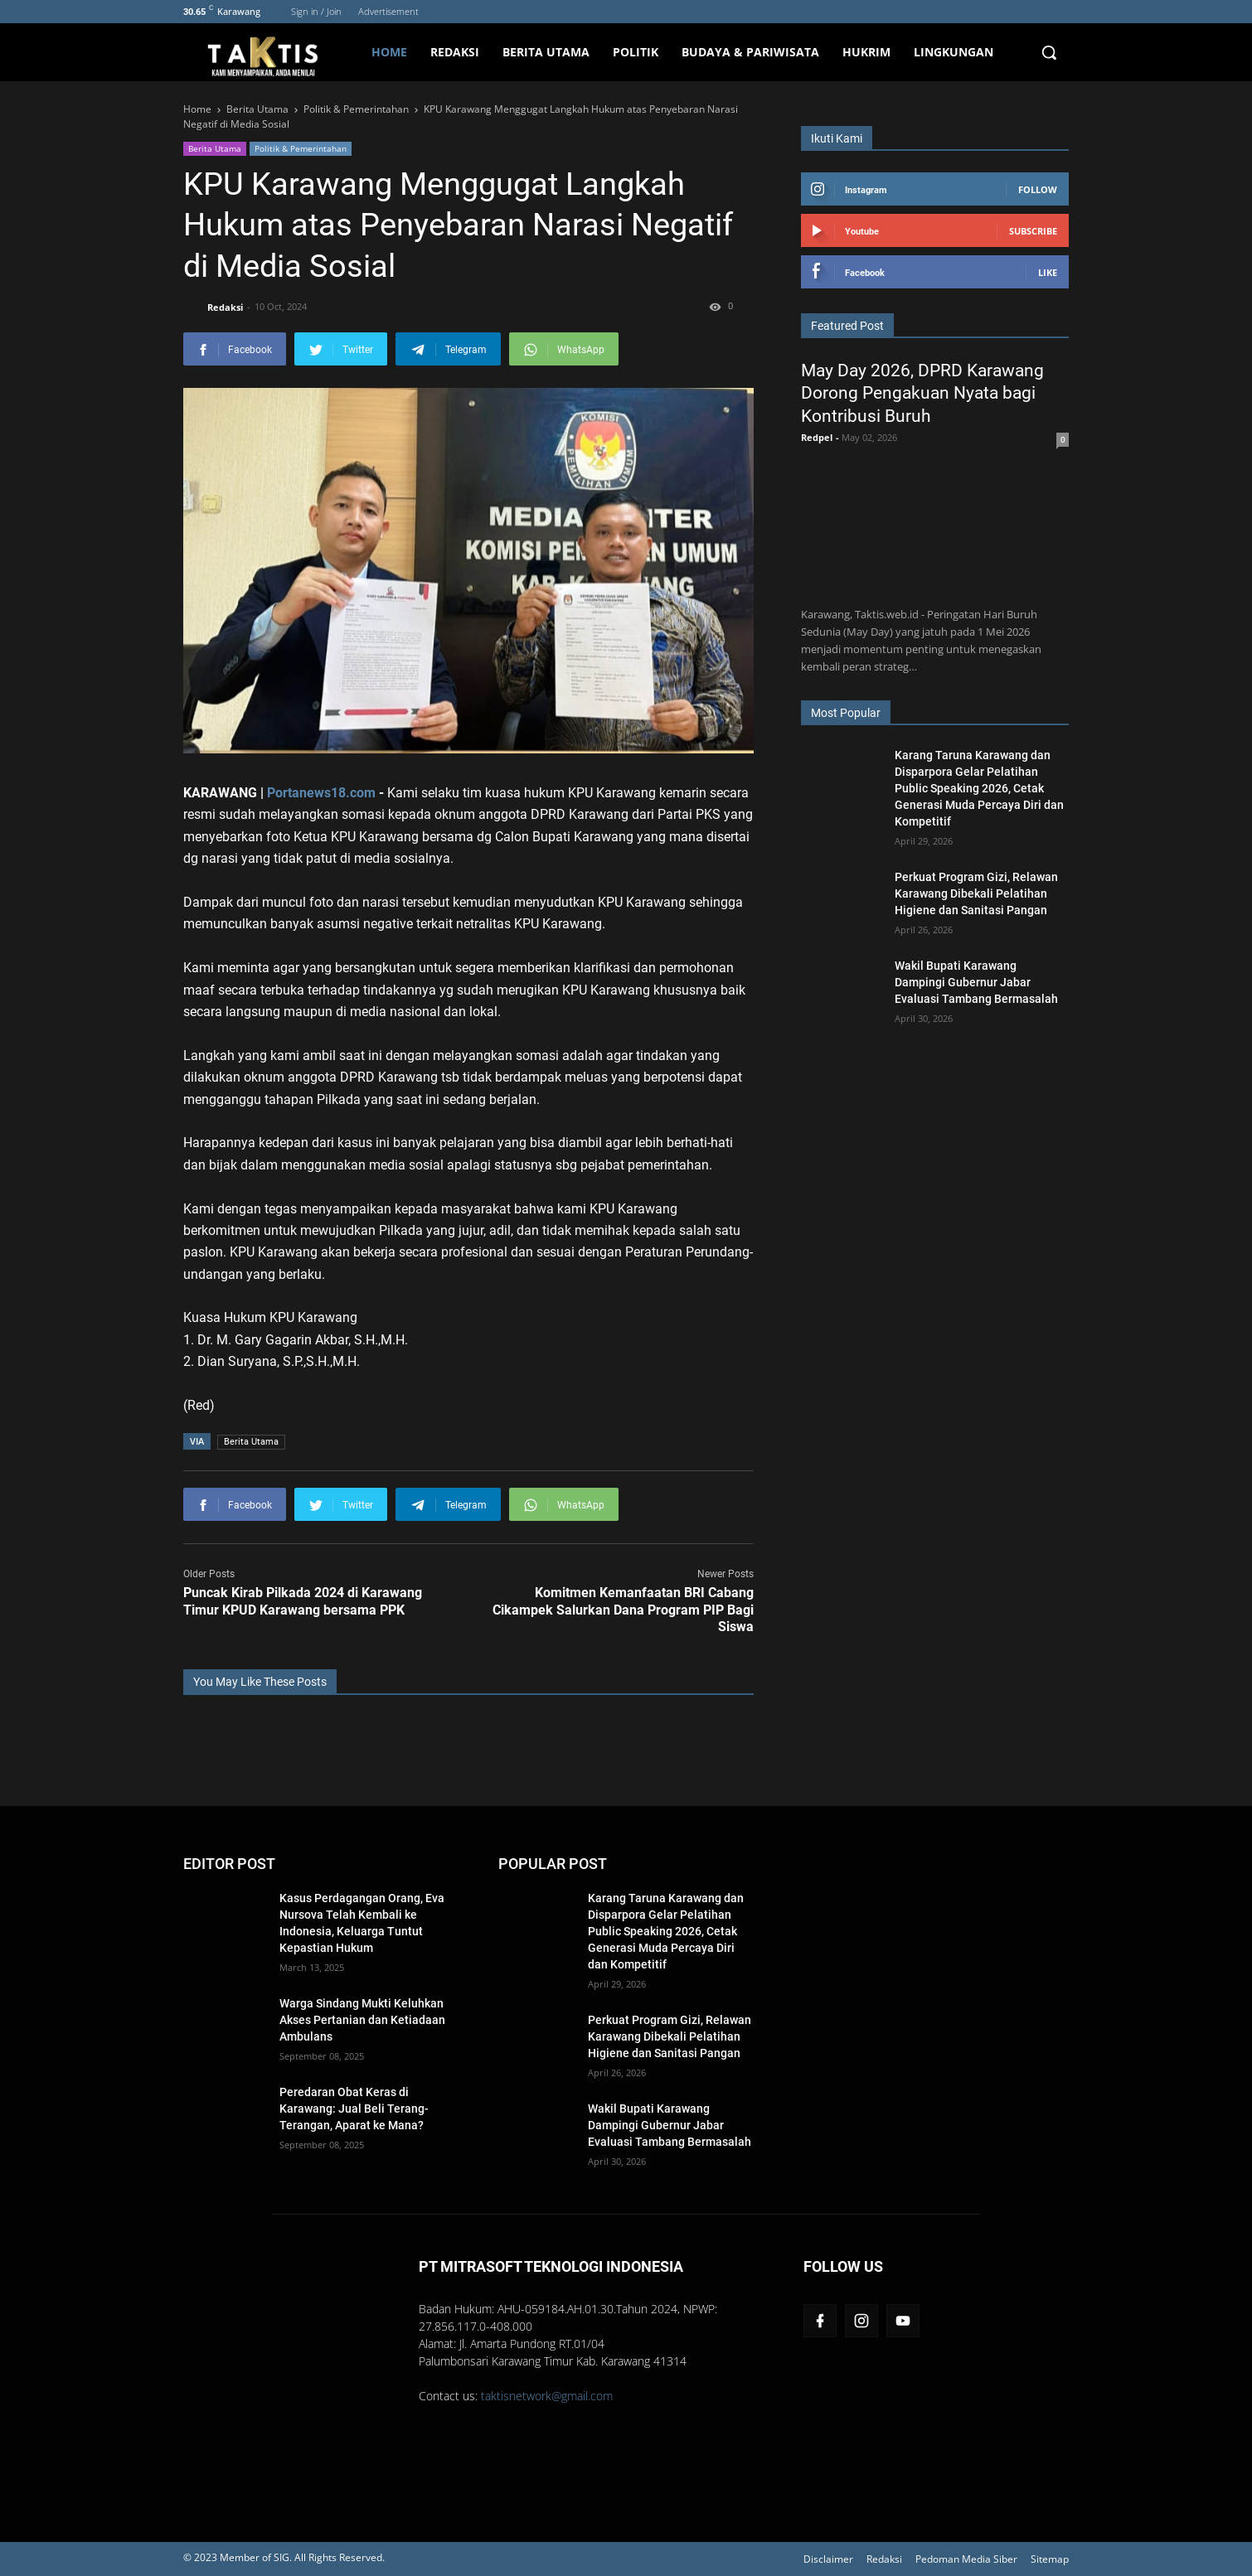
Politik (635, 52)
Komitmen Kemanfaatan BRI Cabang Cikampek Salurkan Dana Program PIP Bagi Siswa (623, 1610)
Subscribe (1033, 231)
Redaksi (454, 52)
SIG (281, 2557)
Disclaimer (828, 2559)
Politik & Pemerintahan (301, 148)
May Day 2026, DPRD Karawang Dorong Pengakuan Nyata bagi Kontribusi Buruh (922, 393)
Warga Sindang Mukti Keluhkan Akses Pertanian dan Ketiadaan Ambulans (362, 2020)
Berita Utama (546, 52)
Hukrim (866, 52)
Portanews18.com (321, 793)
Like (1047, 272)
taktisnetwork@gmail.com (547, 2396)
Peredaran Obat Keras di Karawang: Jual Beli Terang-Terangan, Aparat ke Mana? (354, 2108)
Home (389, 52)
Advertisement (388, 11)
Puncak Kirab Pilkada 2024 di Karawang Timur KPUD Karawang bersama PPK (302, 1601)
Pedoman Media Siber (966, 2559)
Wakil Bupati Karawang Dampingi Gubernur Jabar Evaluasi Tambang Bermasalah (976, 982)
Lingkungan (953, 52)
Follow (1037, 189)
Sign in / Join (316, 11)
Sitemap (1050, 2559)
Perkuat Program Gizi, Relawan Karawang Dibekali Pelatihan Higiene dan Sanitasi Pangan (976, 893)
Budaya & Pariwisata (750, 52)
